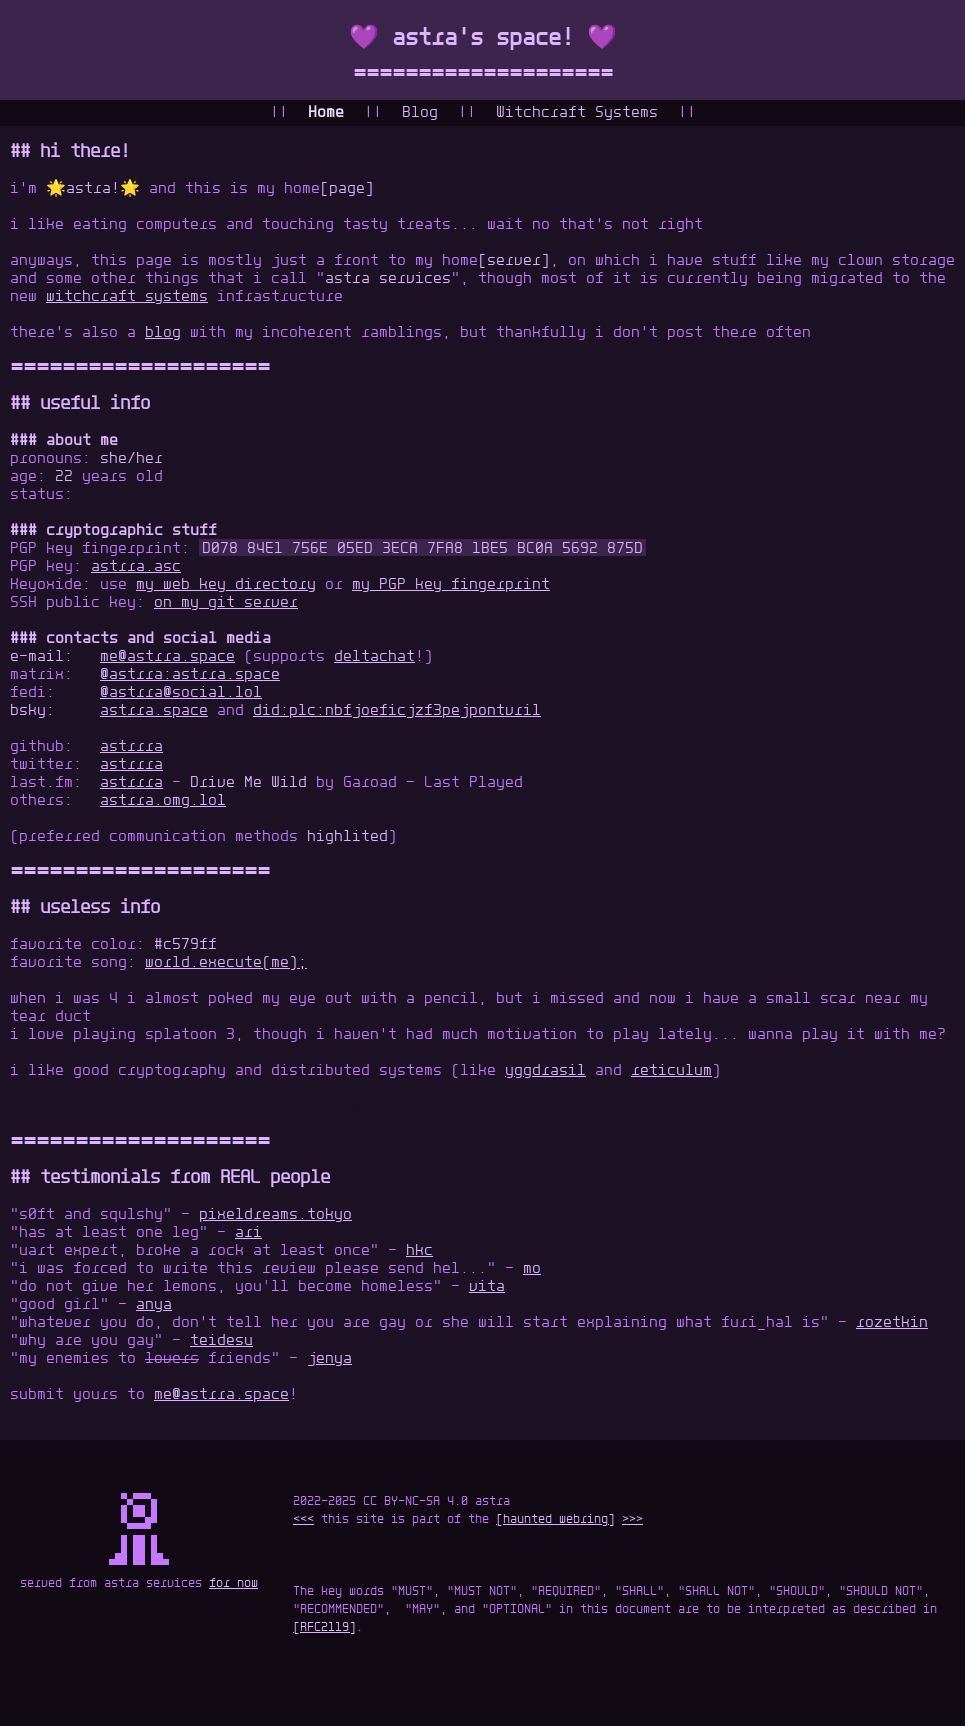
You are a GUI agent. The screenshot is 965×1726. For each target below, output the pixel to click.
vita (487, 1287)
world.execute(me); (226, 963)
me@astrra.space (167, 657)
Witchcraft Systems (577, 113)
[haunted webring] (555, 1520)
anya (154, 1305)
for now (233, 1584)
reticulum (671, 1071)
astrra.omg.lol (667, 711)
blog (163, 333)
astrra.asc (136, 567)
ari (248, 1233)
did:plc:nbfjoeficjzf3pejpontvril (397, 711)
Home (326, 113)
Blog (420, 113)
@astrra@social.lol (181, 693)
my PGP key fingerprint (451, 585)
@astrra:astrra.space (190, 675)
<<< (303, 1520)
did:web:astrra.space (109, 729)
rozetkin (892, 1323)
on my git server (226, 603)
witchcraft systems (127, 297)
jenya (329, 1359)
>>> (632, 1520)
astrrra (131, 747)
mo (532, 1269)
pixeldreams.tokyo (275, 1215)
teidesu (221, 1341)
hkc (419, 1251)
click (545, 1107)
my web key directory (226, 585)
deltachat (374, 657)
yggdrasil (545, 1071)
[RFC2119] (324, 1628)
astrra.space (154, 711)
